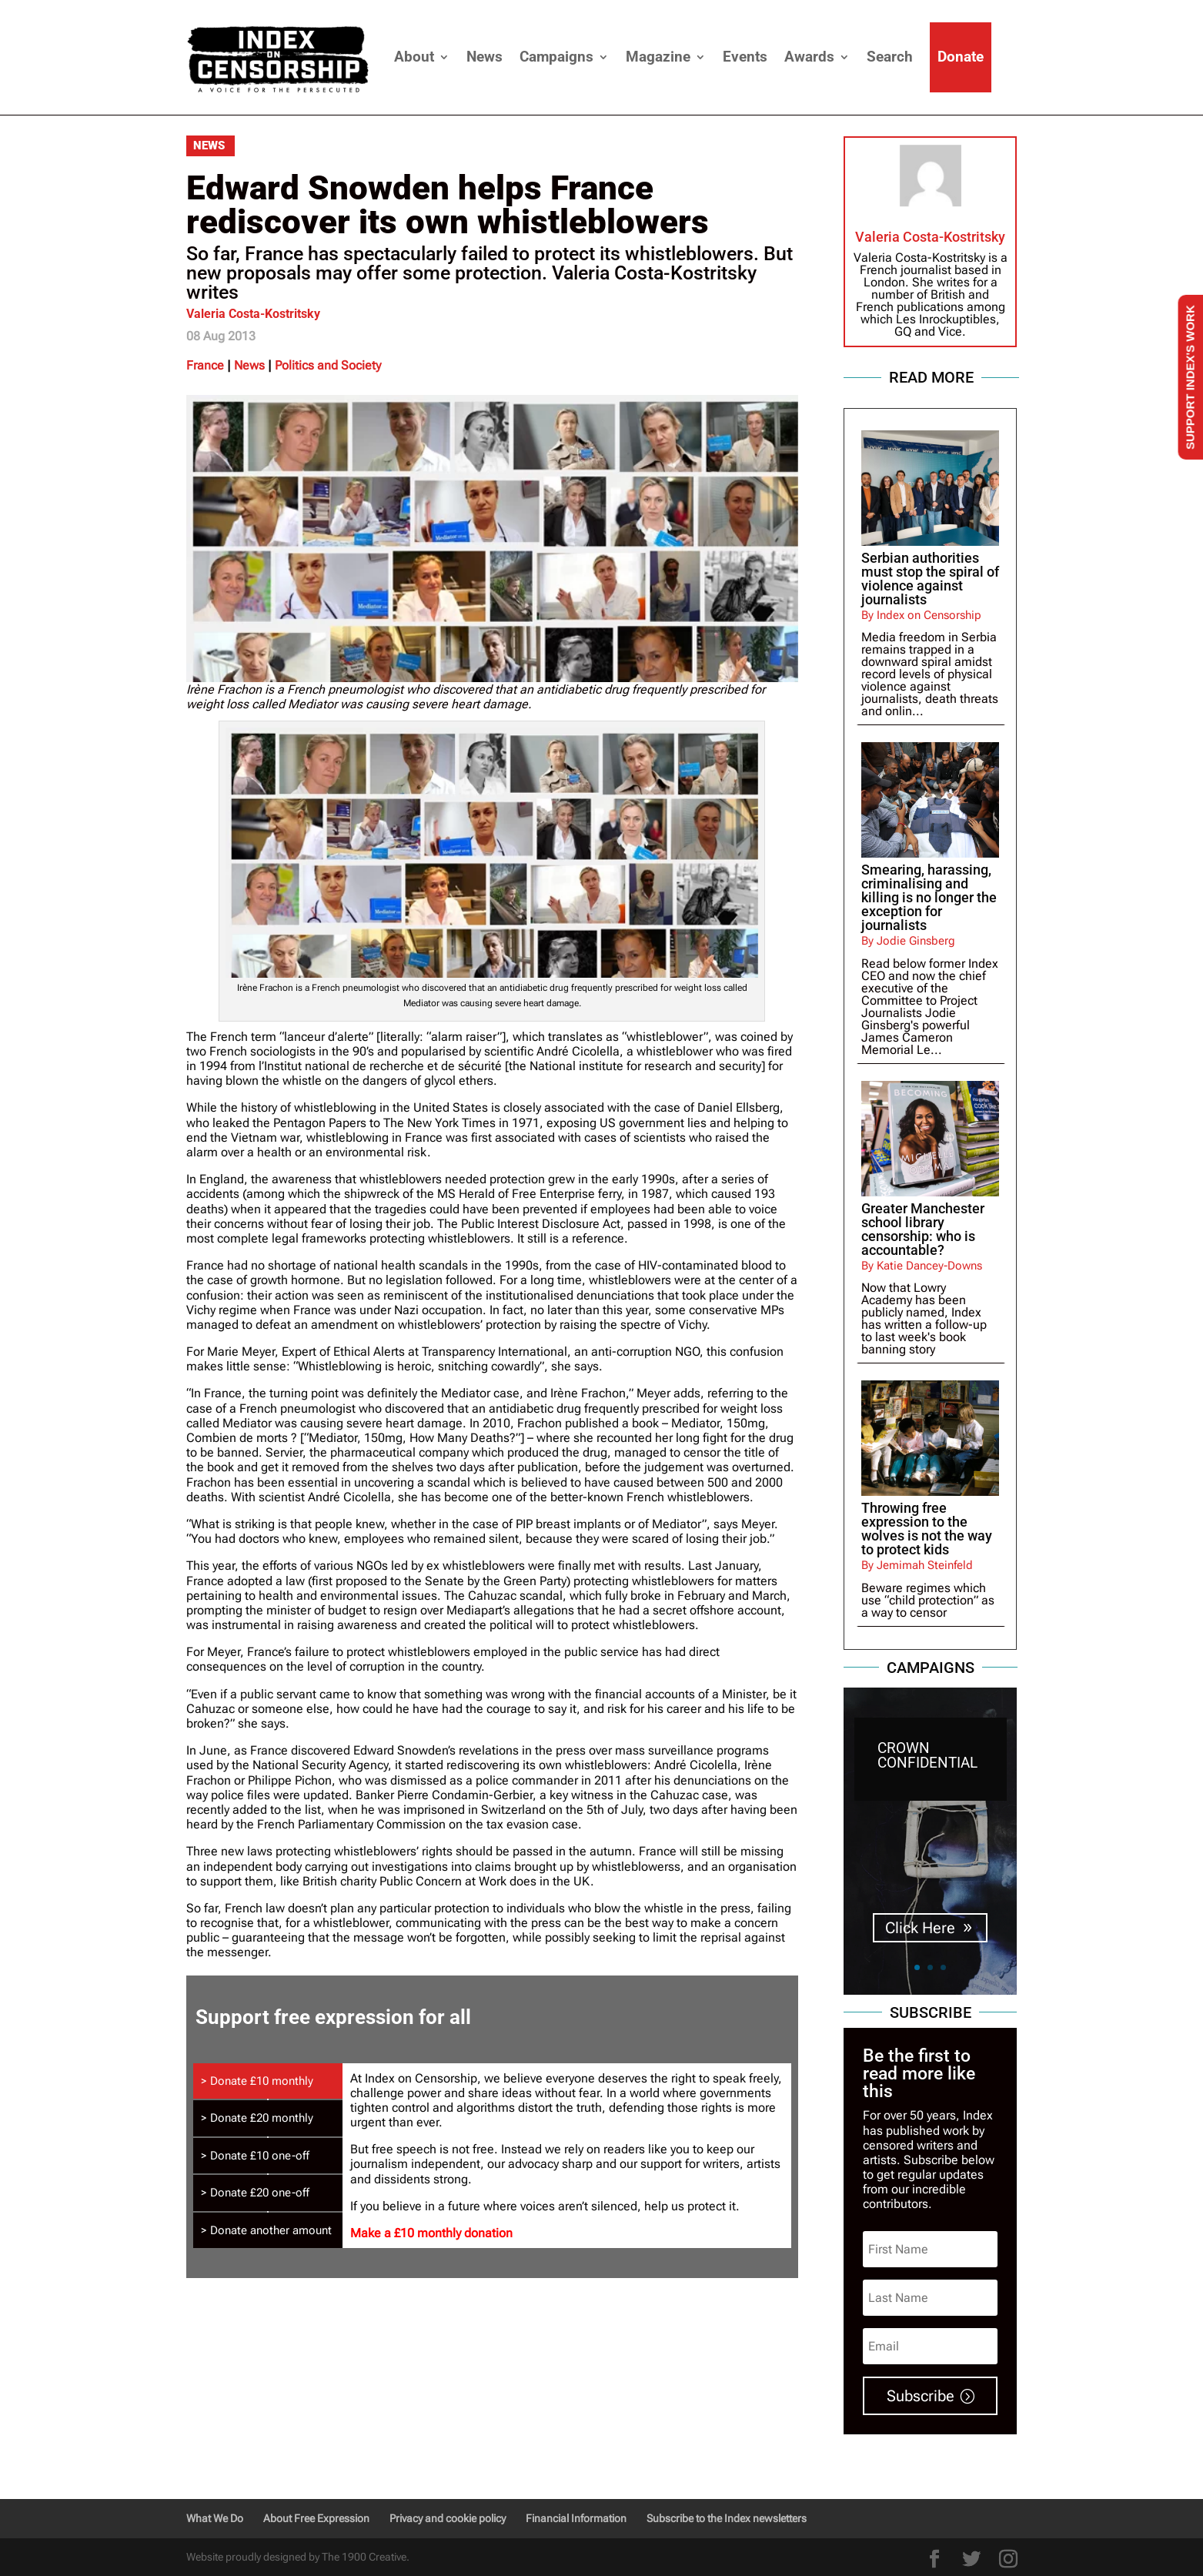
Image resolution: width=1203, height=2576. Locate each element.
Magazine (658, 56)
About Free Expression (316, 2518)
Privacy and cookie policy (447, 2518)
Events (745, 56)
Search (890, 56)
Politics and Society (328, 365)
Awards (809, 56)
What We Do (214, 2518)
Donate (960, 56)
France (205, 365)
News (484, 56)
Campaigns (556, 56)
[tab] (268, 2081)
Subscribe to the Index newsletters (727, 2518)
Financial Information (576, 2518)
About (414, 56)
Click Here (920, 1928)
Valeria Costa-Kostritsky (253, 313)
